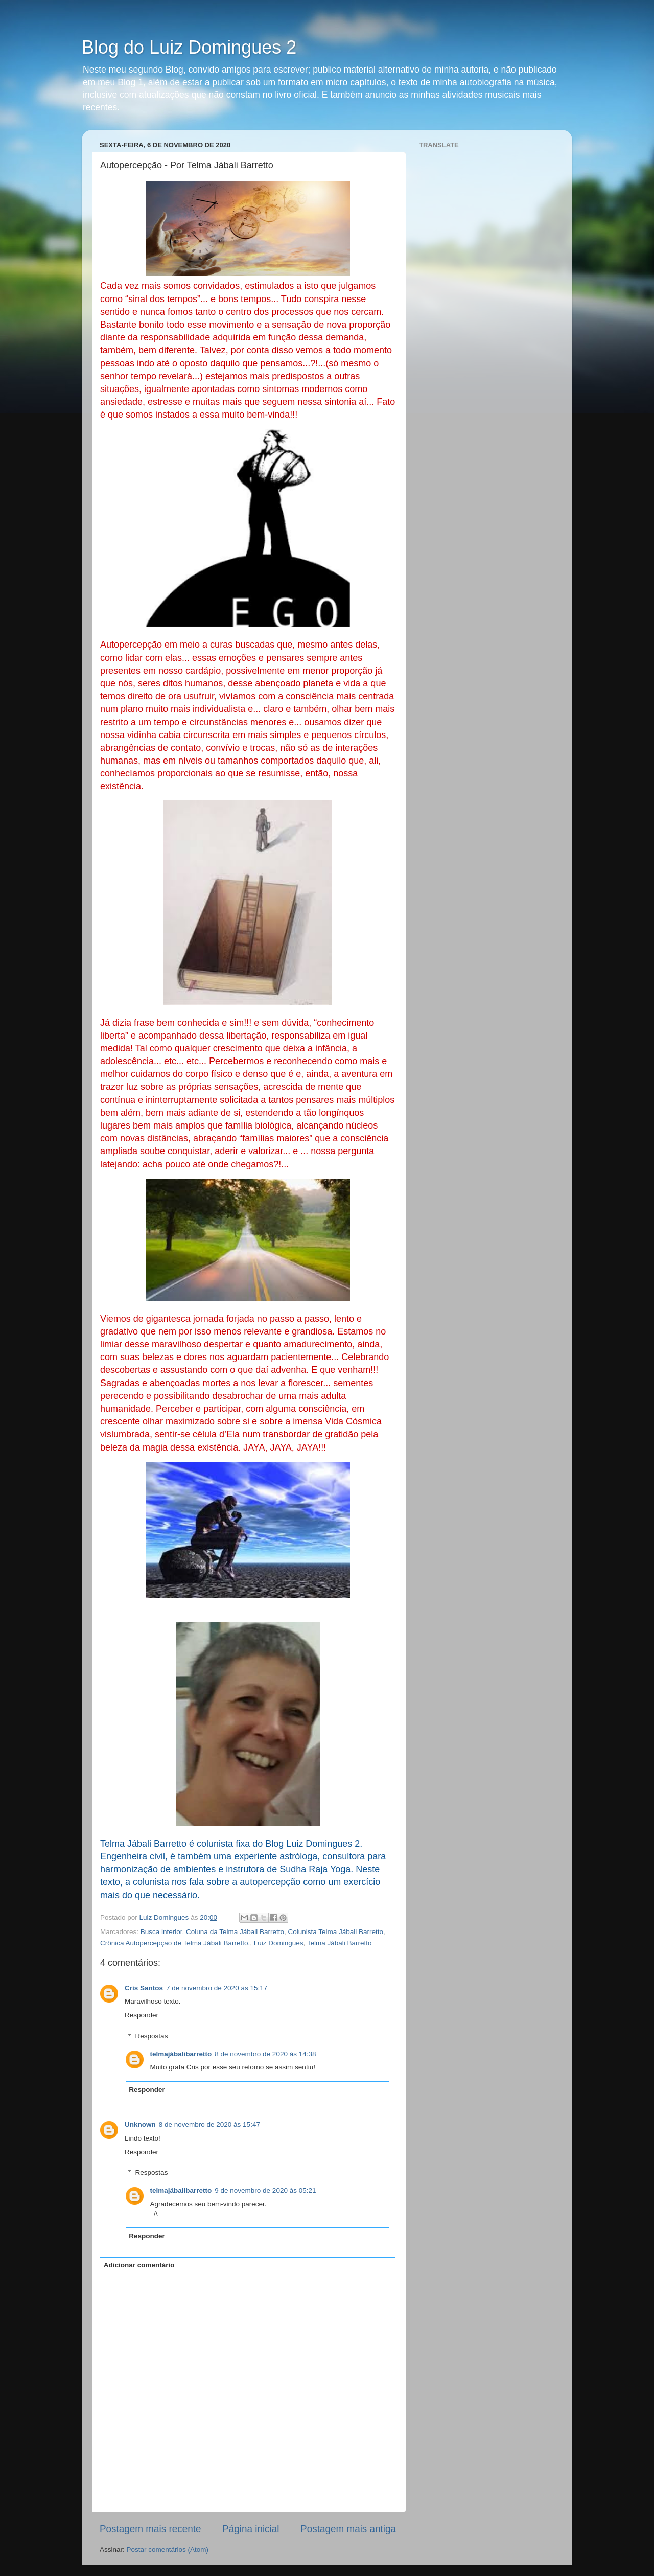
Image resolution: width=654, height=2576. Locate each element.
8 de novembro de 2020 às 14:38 (265, 2054)
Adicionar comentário (139, 2265)
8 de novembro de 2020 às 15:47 (209, 2124)
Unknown (140, 2124)
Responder (141, 2015)
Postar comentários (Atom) (168, 2550)
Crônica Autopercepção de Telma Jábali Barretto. (175, 1943)
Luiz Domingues (278, 1943)
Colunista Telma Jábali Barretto (335, 1932)
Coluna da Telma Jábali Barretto (235, 1932)
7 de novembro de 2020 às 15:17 (216, 1988)
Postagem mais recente (150, 2528)
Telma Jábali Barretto (339, 1943)
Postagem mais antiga (348, 2528)
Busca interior (161, 1932)
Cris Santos (144, 1988)
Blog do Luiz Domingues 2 (189, 47)
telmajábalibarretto (181, 2054)
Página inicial (250, 2528)
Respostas (151, 2036)
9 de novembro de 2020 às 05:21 (265, 2190)
